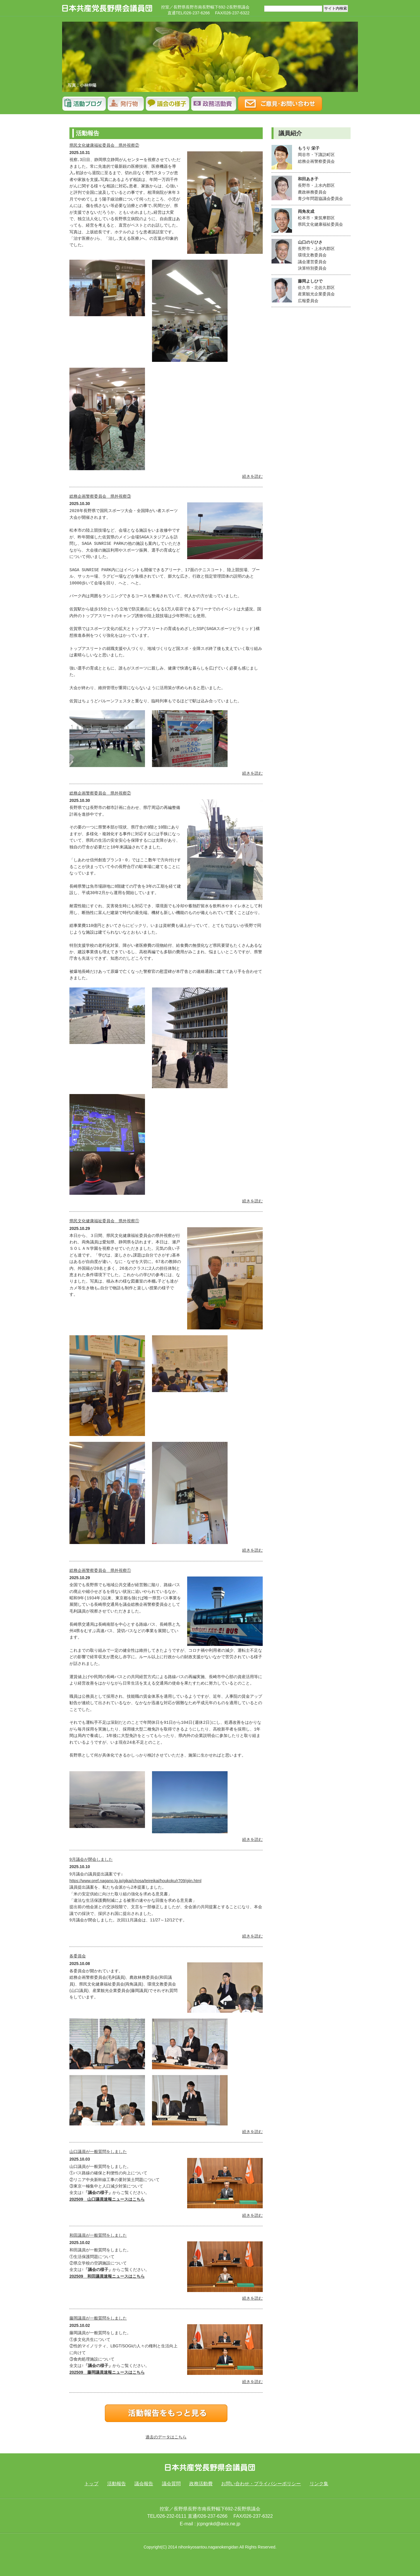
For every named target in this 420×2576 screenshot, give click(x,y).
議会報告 (125, 103)
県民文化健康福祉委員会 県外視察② (104, 145)
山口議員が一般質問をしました (98, 2151)
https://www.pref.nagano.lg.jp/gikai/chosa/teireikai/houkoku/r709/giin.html (135, 1880)
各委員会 (77, 1956)
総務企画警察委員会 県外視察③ (100, 496)
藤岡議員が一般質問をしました (98, 2318)
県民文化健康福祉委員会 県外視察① (104, 1220)
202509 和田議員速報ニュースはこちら (107, 2276)
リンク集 (319, 2483)
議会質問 (167, 103)
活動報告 (84, 103)
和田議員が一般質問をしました (98, 2235)
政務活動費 (201, 2483)
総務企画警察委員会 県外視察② (100, 793)
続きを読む (252, 476)
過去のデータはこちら (166, 2437)
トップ (91, 2483)
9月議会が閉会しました (91, 1859)
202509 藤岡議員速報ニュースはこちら (107, 2372)
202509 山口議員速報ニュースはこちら (107, 2199)
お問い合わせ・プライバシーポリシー (261, 2483)
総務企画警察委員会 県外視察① (100, 1570)
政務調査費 (213, 103)
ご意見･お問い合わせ (280, 103)
